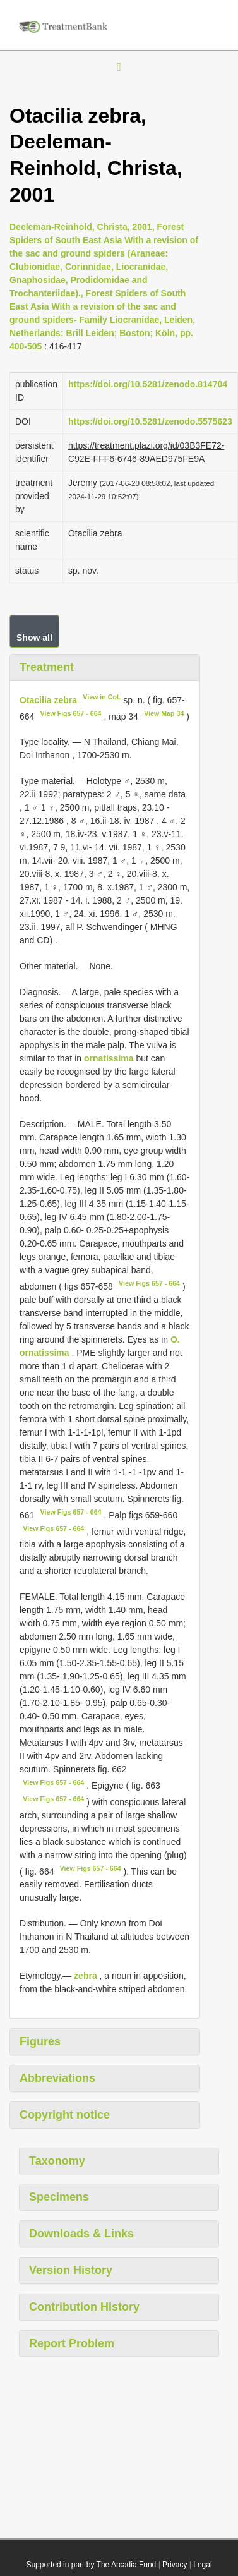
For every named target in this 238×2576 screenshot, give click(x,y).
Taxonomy (57, 2161)
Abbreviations (57, 2078)
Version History (70, 2270)
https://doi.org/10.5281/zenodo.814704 (147, 384)
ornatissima (109, 1058)
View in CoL (102, 697)
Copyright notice (65, 2114)
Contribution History (84, 2307)
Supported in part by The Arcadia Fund (91, 2564)
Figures (40, 2041)
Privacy (174, 2564)
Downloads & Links (81, 2233)
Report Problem (71, 2343)
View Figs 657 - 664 (71, 713)
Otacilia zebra (48, 700)
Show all (34, 637)
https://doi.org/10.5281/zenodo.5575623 (150, 421)
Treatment (47, 667)
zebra (85, 1976)
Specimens (59, 2197)
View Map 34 (164, 713)
